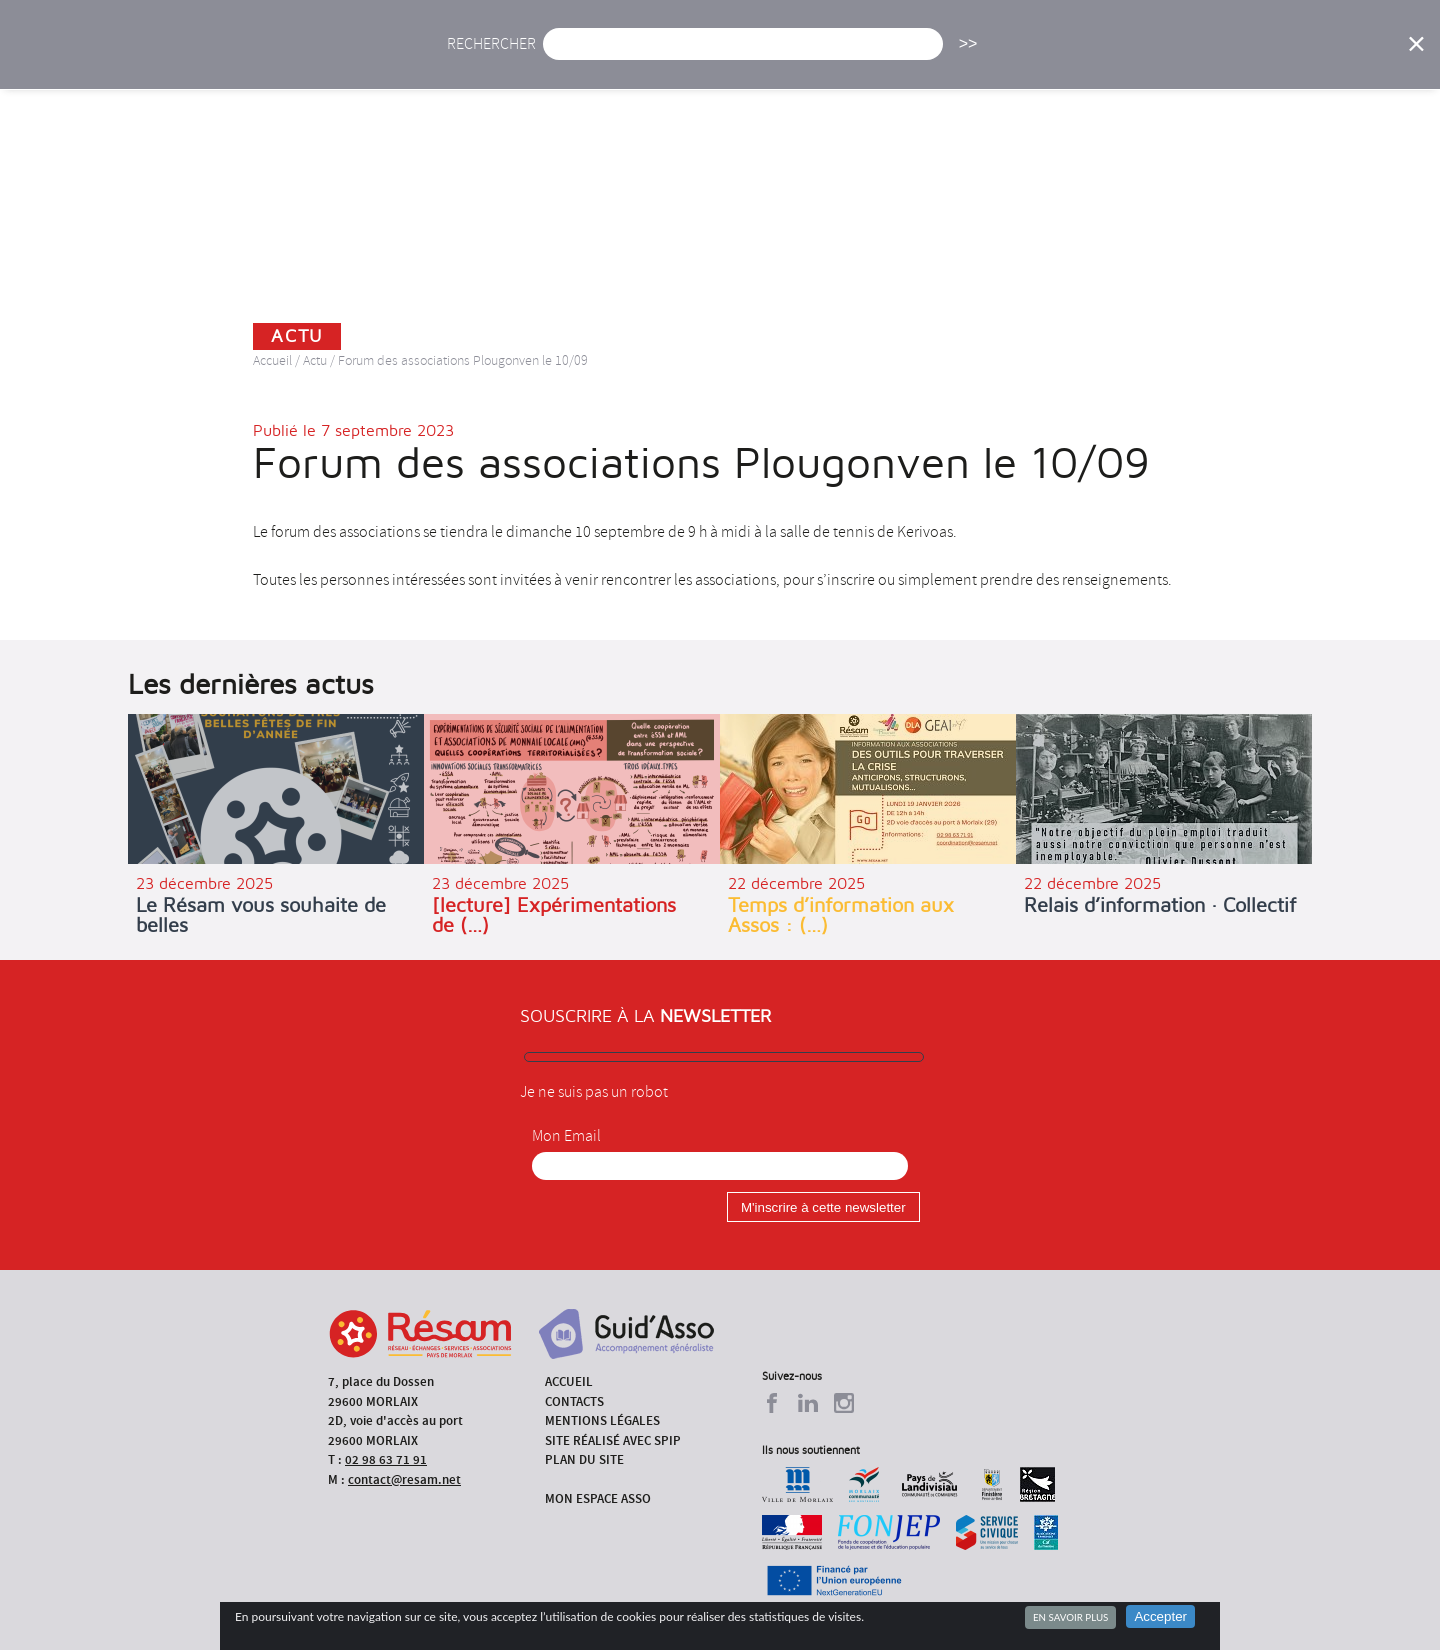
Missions (891, 57)
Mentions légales (602, 1420)
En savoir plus (1070, 1617)
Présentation (771, 57)
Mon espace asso (598, 1498)
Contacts (574, 1401)
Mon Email (566, 1136)
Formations (1004, 57)
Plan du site (584, 1459)
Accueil (488, 57)
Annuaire (1120, 57)
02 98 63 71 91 (386, 1459)
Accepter (1160, 1616)
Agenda (657, 57)
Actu (573, 57)
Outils (1217, 57)
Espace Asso (1323, 57)
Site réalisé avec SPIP (613, 1440)
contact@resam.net (404, 1479)
